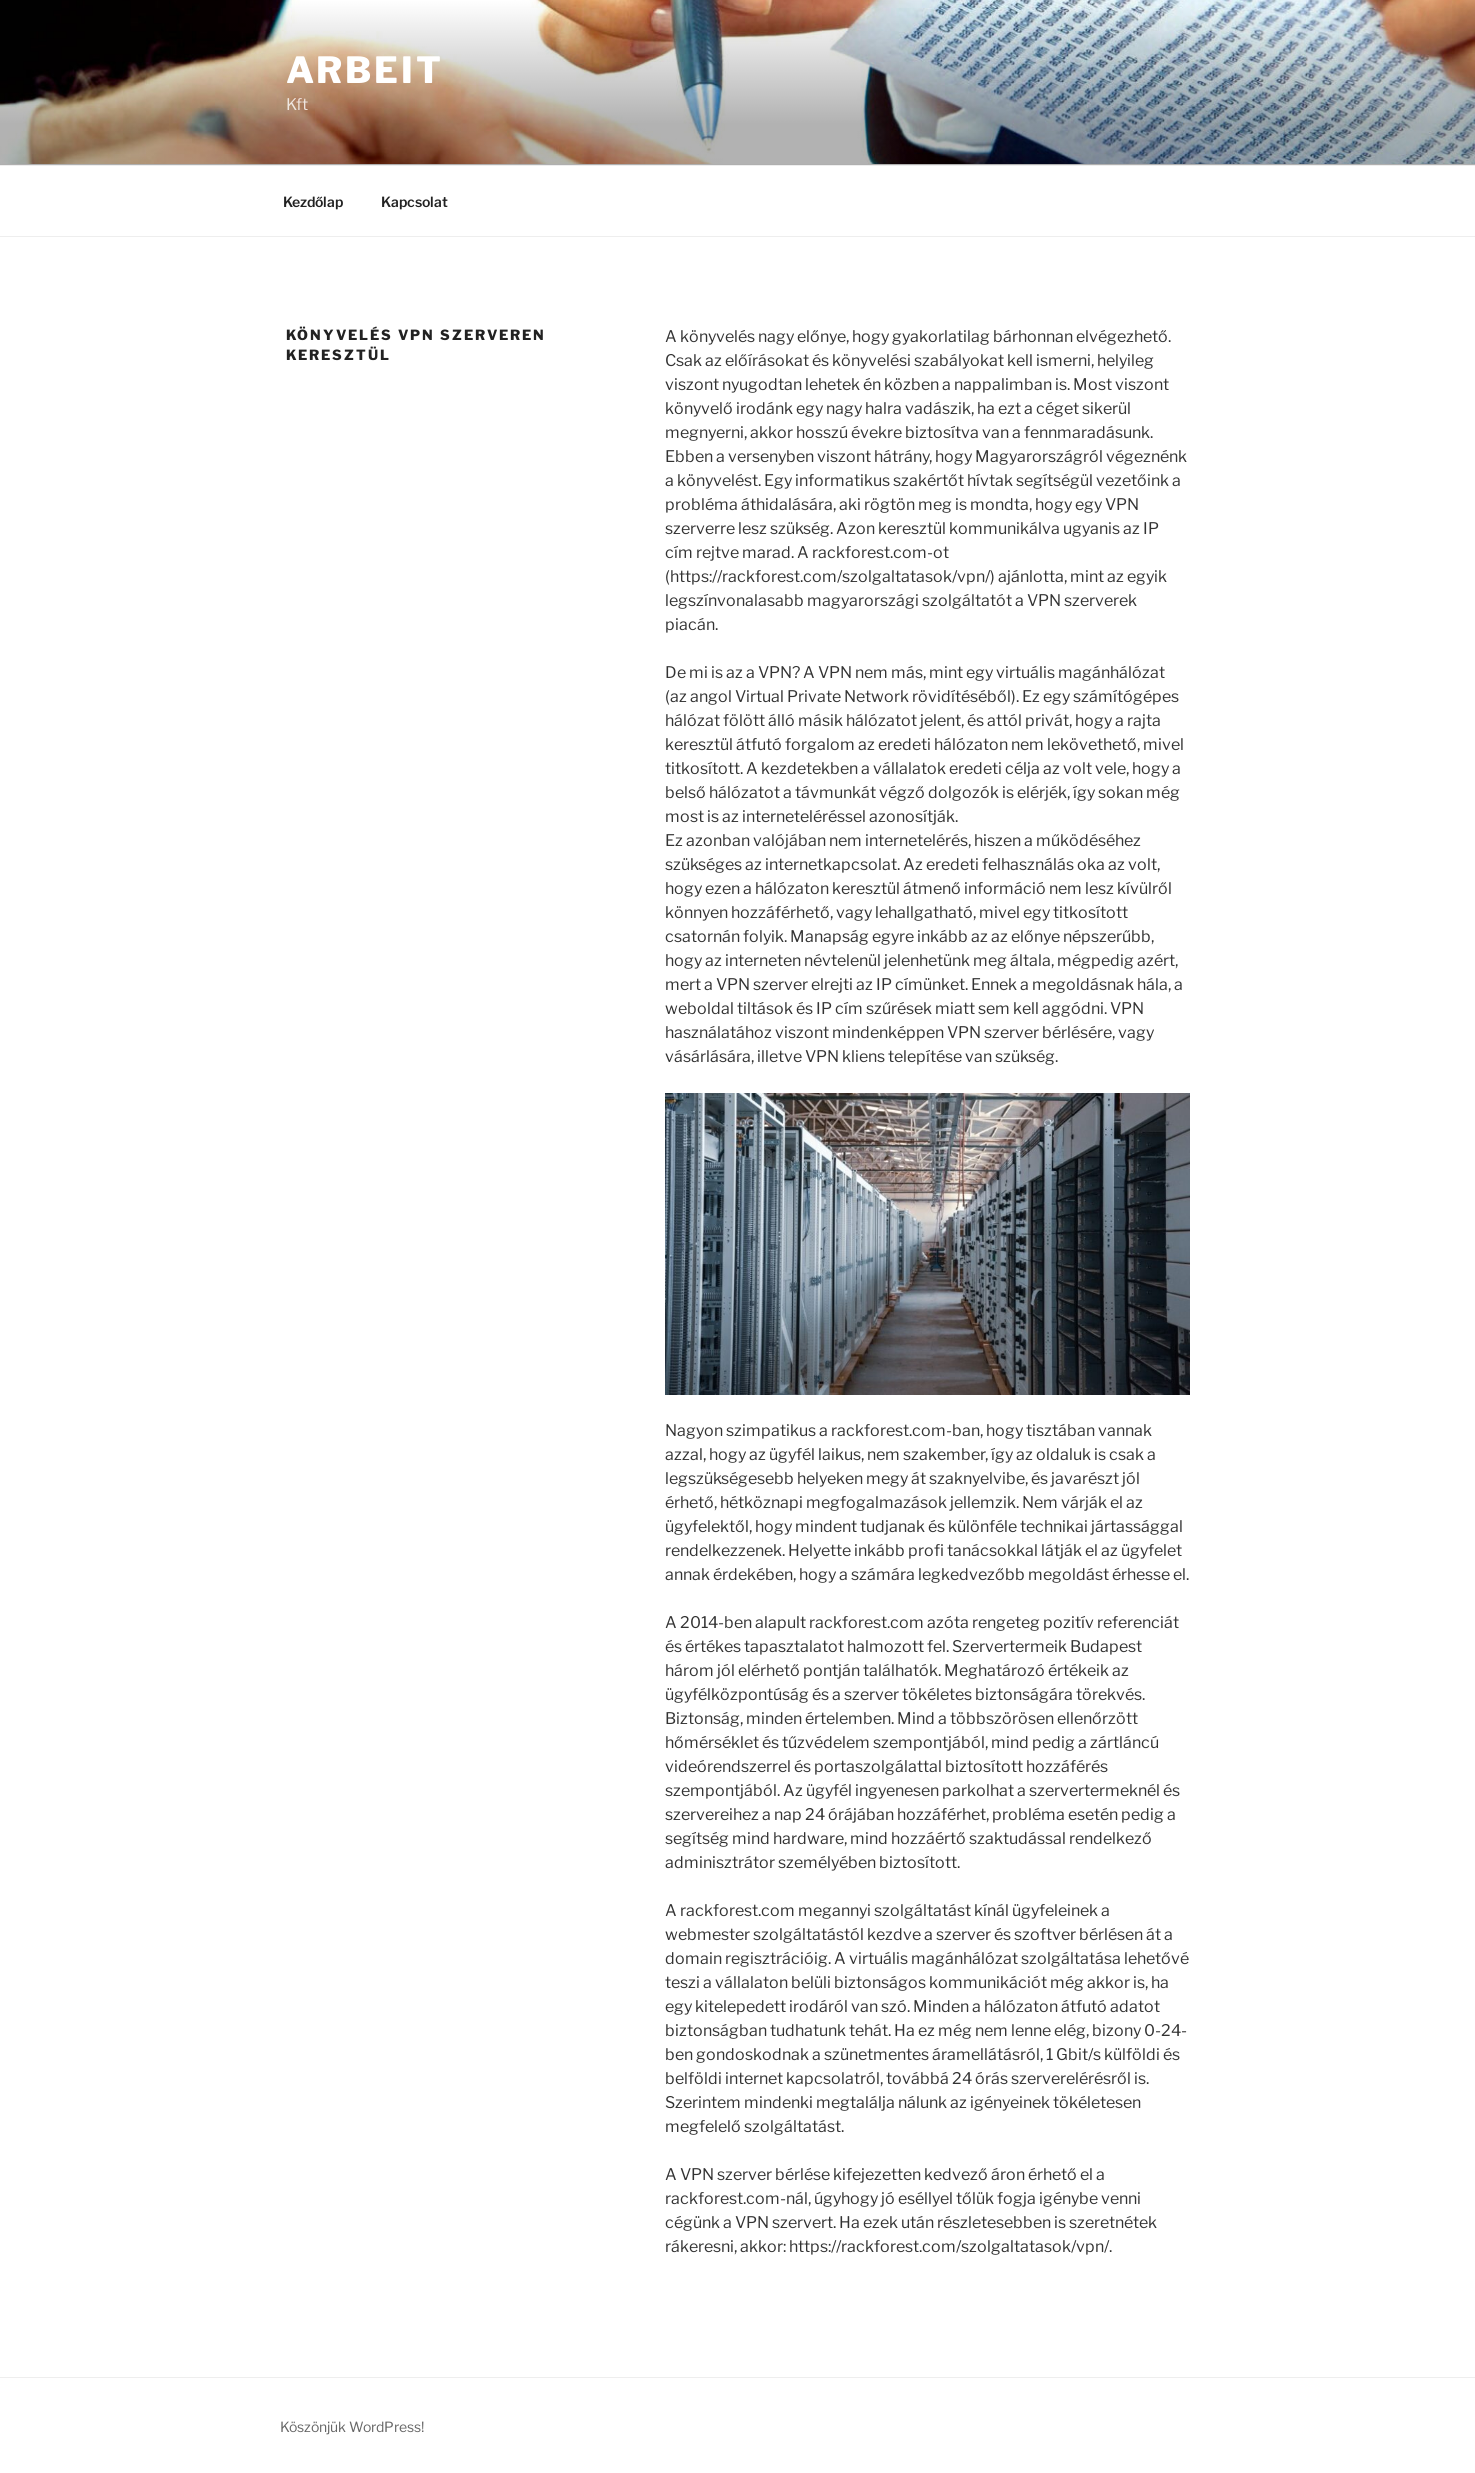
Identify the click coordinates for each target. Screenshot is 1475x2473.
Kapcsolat (414, 201)
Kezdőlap (313, 201)
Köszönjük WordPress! (352, 2426)
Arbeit (365, 70)
